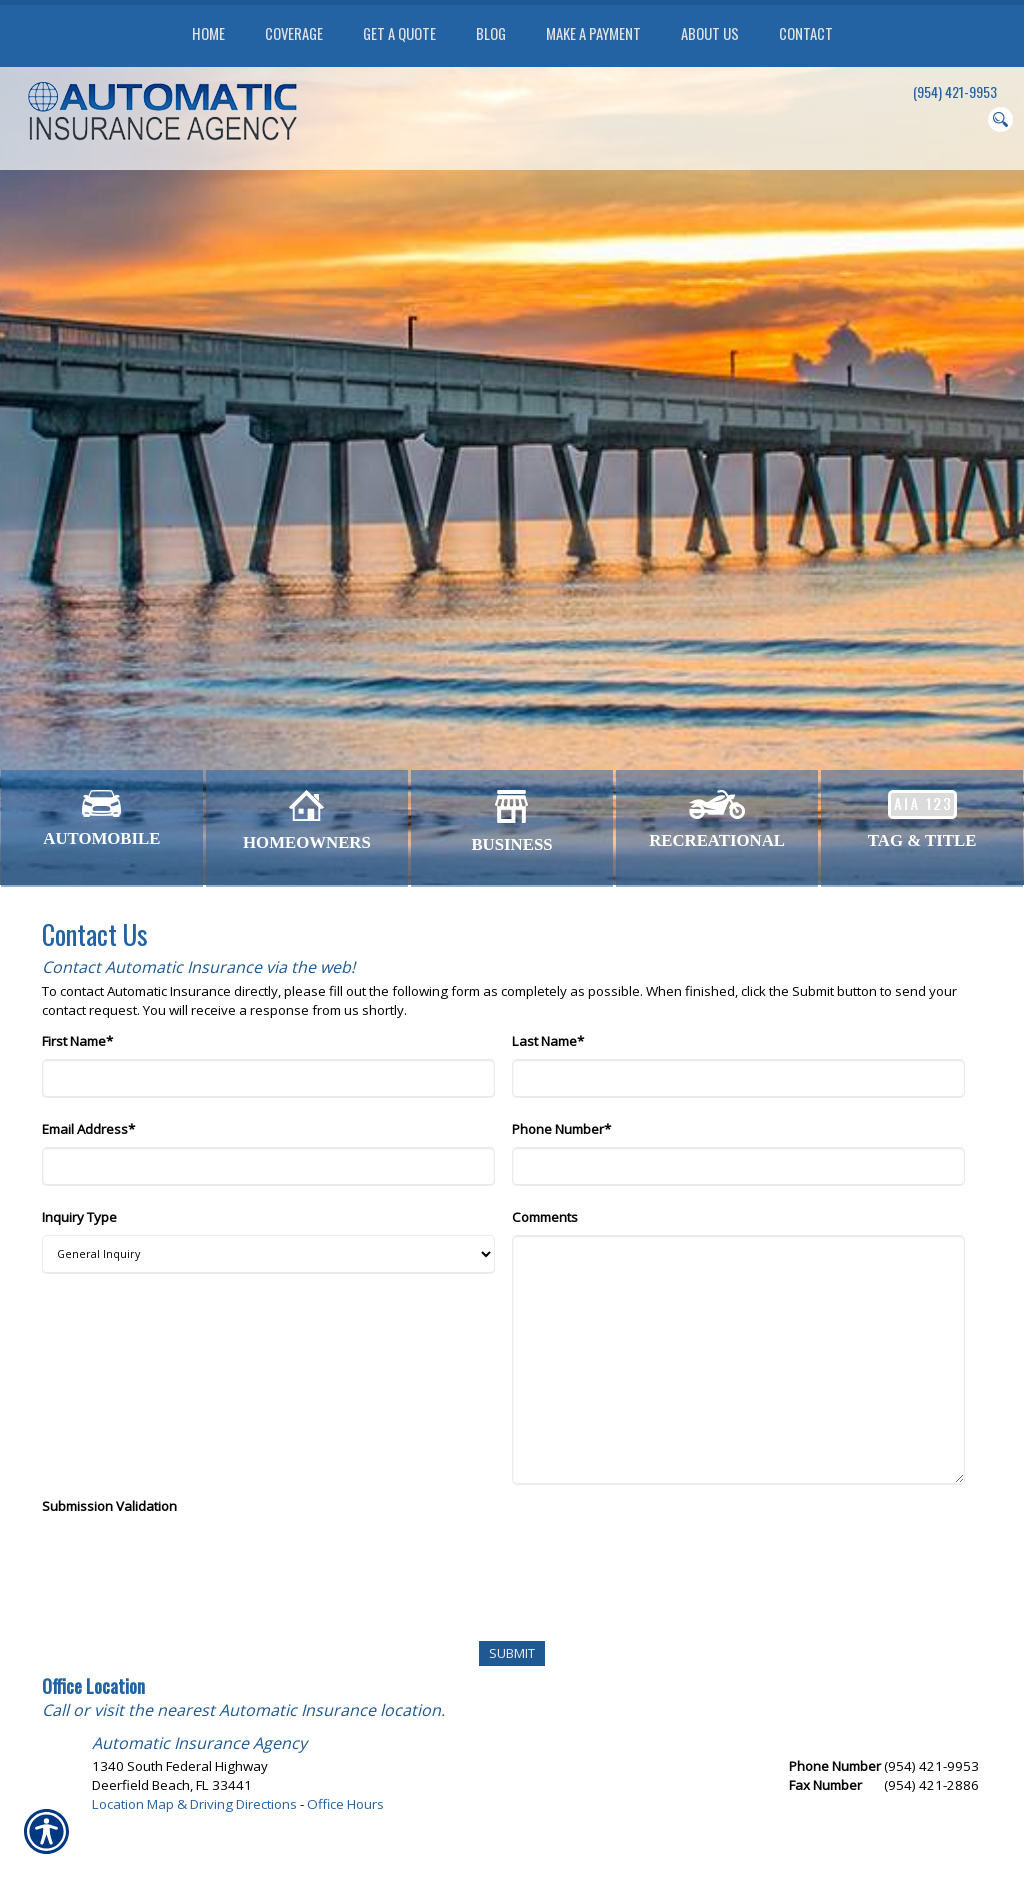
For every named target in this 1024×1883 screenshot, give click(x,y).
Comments (545, 1217)
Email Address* (88, 1129)
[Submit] (512, 1653)
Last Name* (548, 1041)
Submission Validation (109, 1506)
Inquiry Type (79, 1217)
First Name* (77, 1041)
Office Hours (345, 1804)
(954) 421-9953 (955, 92)
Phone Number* (561, 1129)
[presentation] (194, 1563)
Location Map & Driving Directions (194, 1804)
